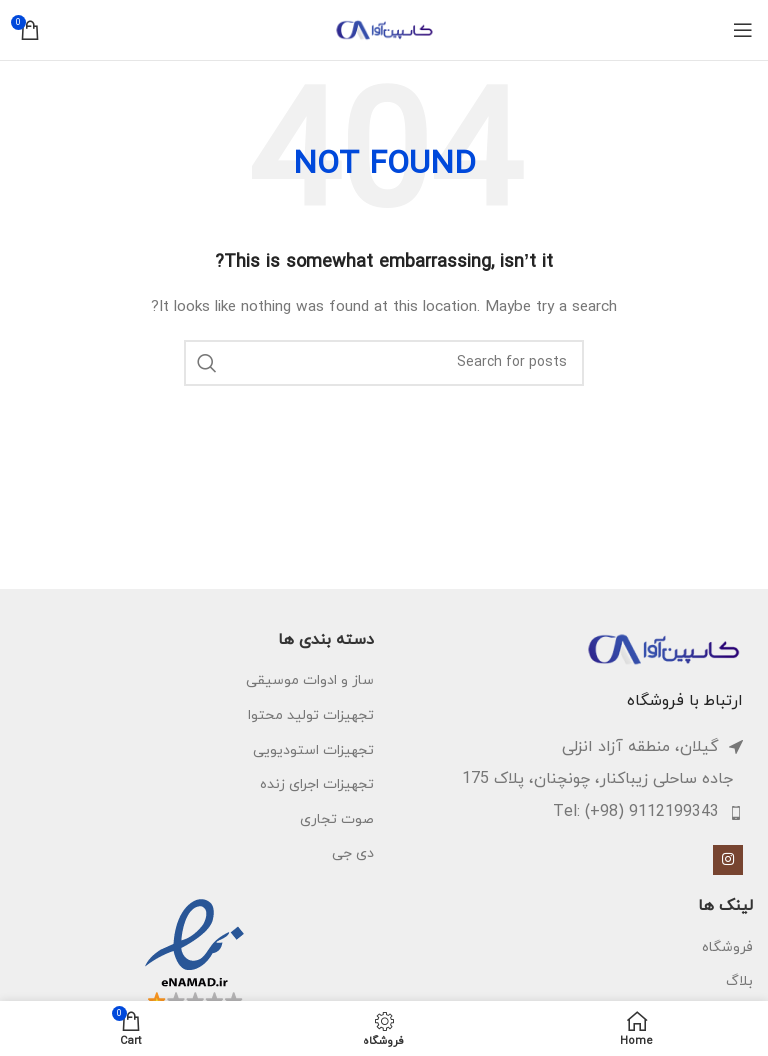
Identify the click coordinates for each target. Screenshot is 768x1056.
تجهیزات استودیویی (313, 750)
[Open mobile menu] (743, 30)
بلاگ (739, 981)
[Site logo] (384, 28)
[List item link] (563, 813)
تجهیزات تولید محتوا (311, 715)
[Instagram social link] (728, 860)
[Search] (384, 363)
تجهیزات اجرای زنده (317, 784)
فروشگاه (727, 947)
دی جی (353, 853)
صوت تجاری (337, 819)
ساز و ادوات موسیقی (310, 680)
